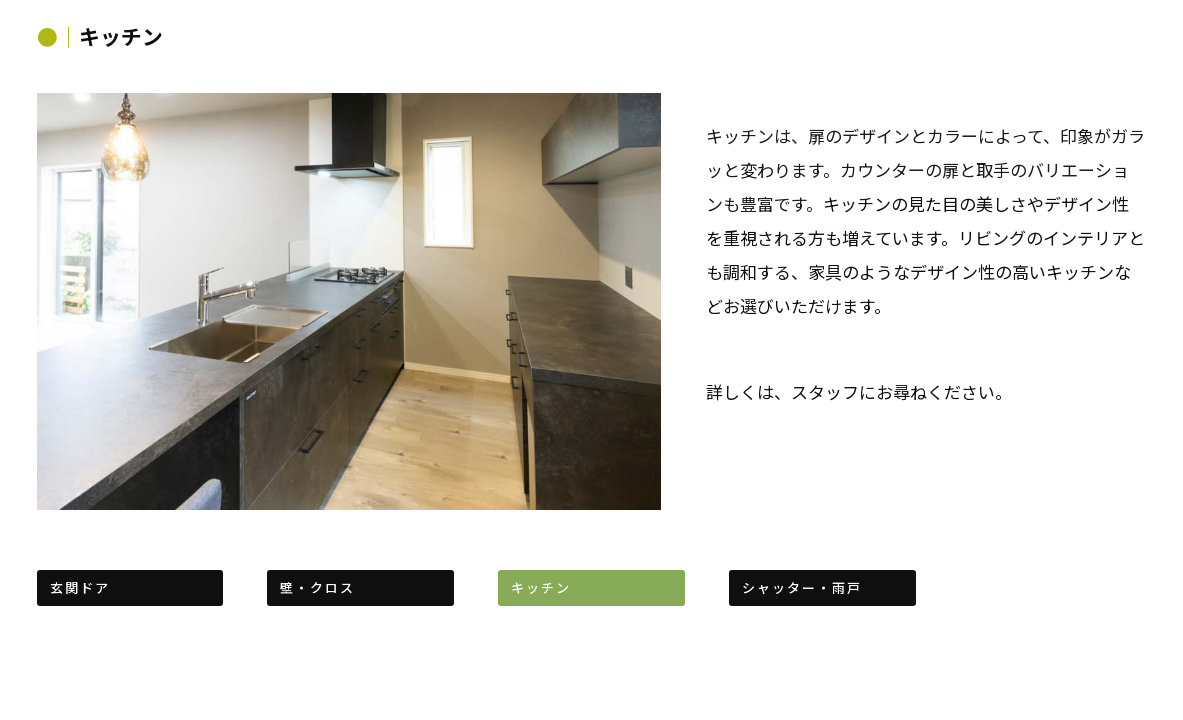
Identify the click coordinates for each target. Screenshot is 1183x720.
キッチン (541, 587)
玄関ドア (80, 587)
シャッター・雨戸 (802, 587)
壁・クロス (317, 587)
